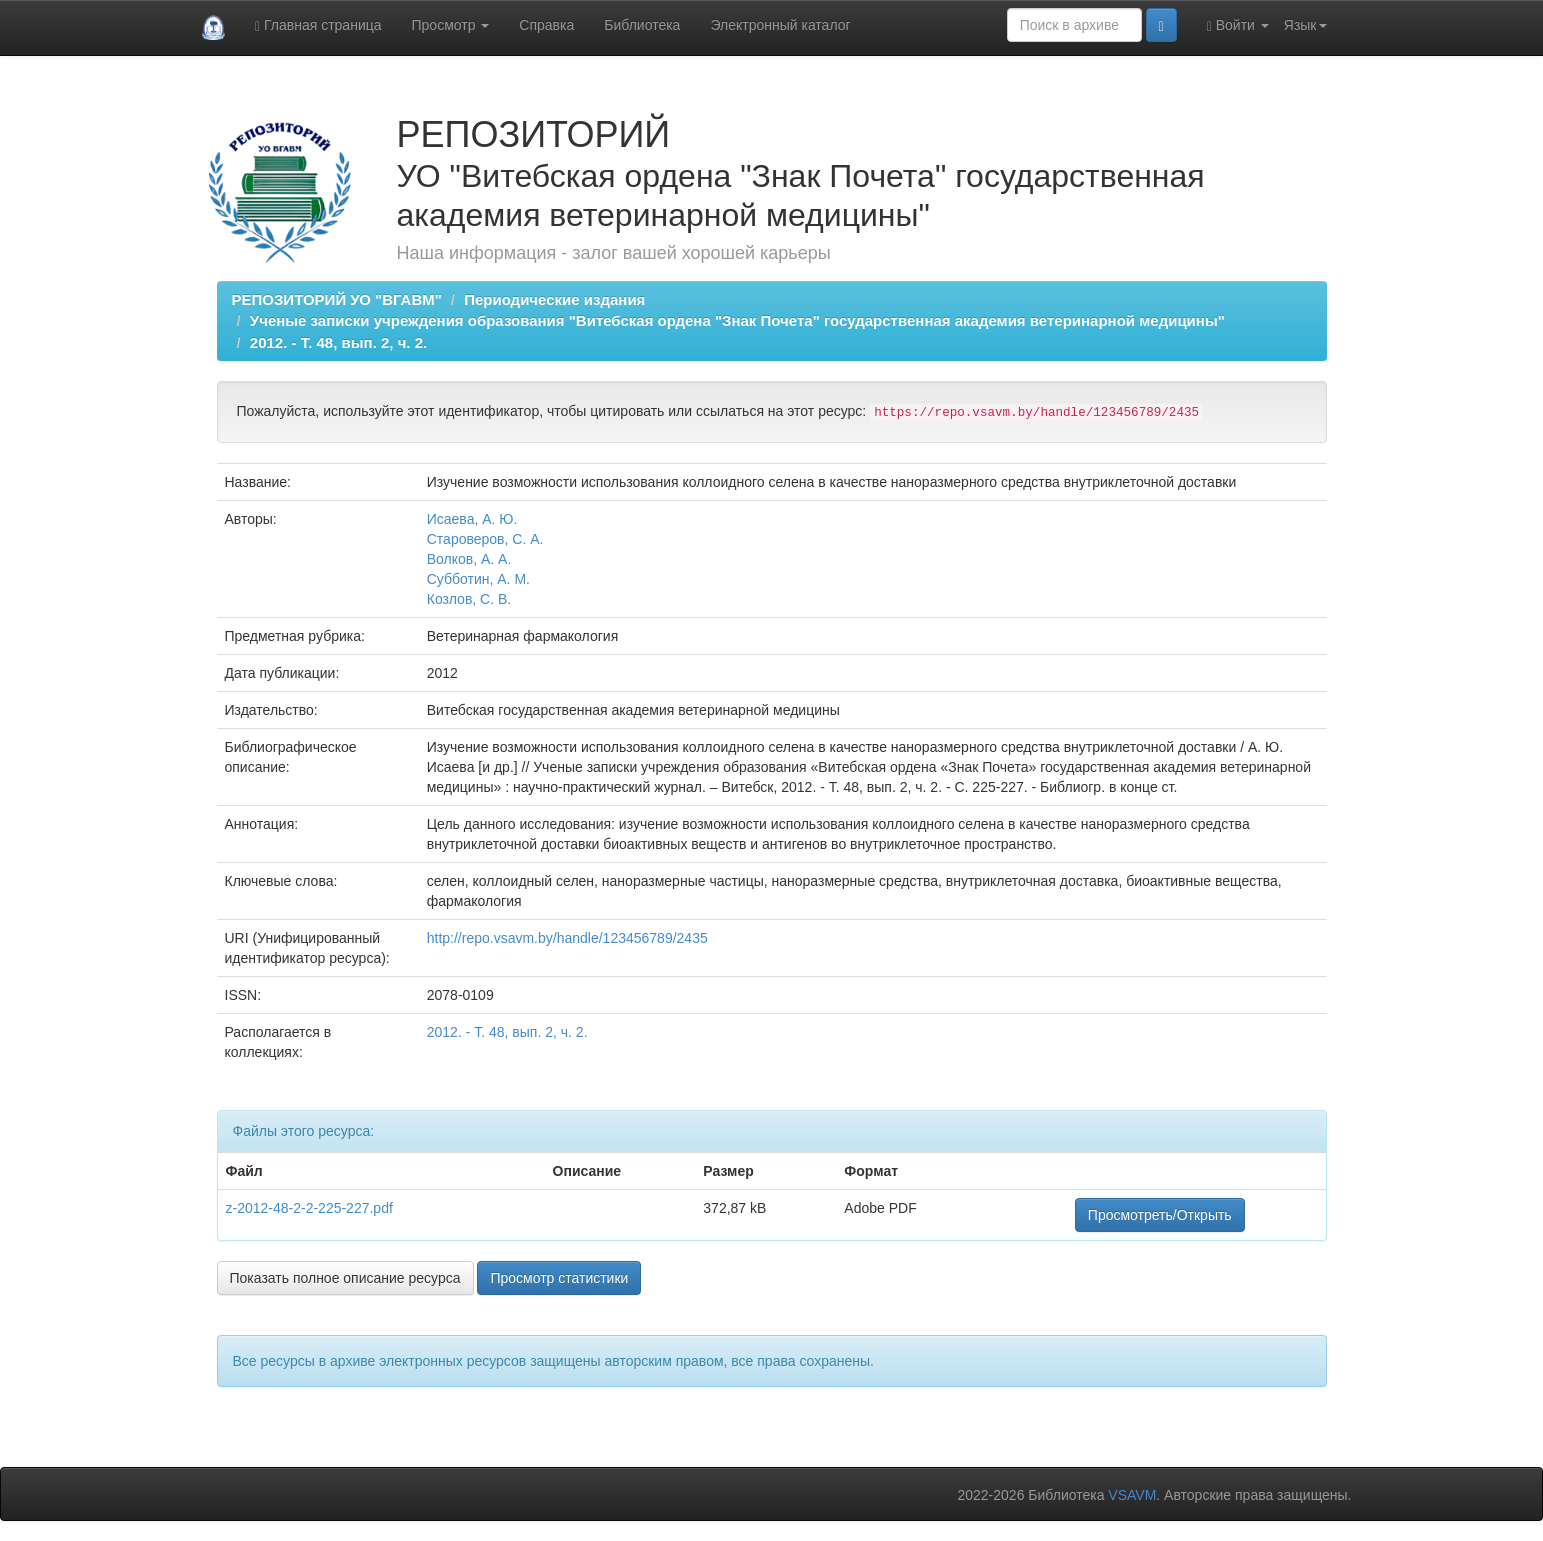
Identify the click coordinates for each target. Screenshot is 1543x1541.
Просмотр (451, 25)
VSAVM (1132, 1495)
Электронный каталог (780, 25)
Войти (1238, 25)
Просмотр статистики (559, 1278)
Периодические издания (554, 299)
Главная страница (318, 25)
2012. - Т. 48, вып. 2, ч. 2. (338, 342)
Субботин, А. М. (478, 579)
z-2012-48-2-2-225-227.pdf (309, 1208)
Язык (1305, 25)
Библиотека (642, 25)
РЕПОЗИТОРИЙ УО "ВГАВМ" (337, 299)
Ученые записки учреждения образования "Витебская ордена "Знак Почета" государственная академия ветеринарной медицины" (737, 320)
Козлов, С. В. (469, 599)
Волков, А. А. (469, 559)
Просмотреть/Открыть (1160, 1215)
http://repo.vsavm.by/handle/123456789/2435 (567, 938)
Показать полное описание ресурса (345, 1278)
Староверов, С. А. (485, 539)
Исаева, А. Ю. (472, 519)
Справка (546, 25)
